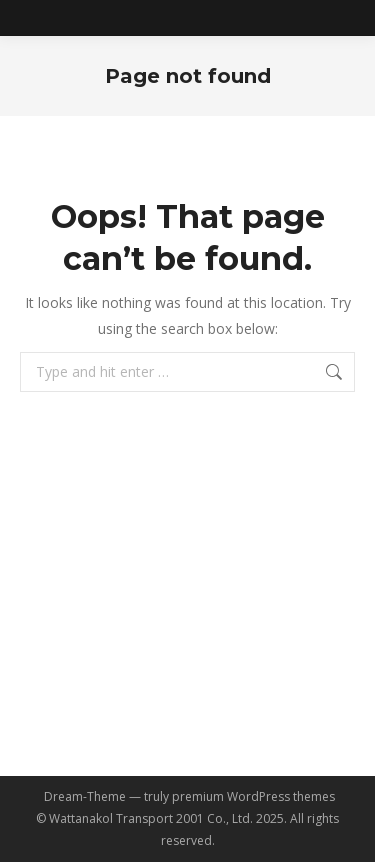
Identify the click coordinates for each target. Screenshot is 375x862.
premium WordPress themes (253, 796)
